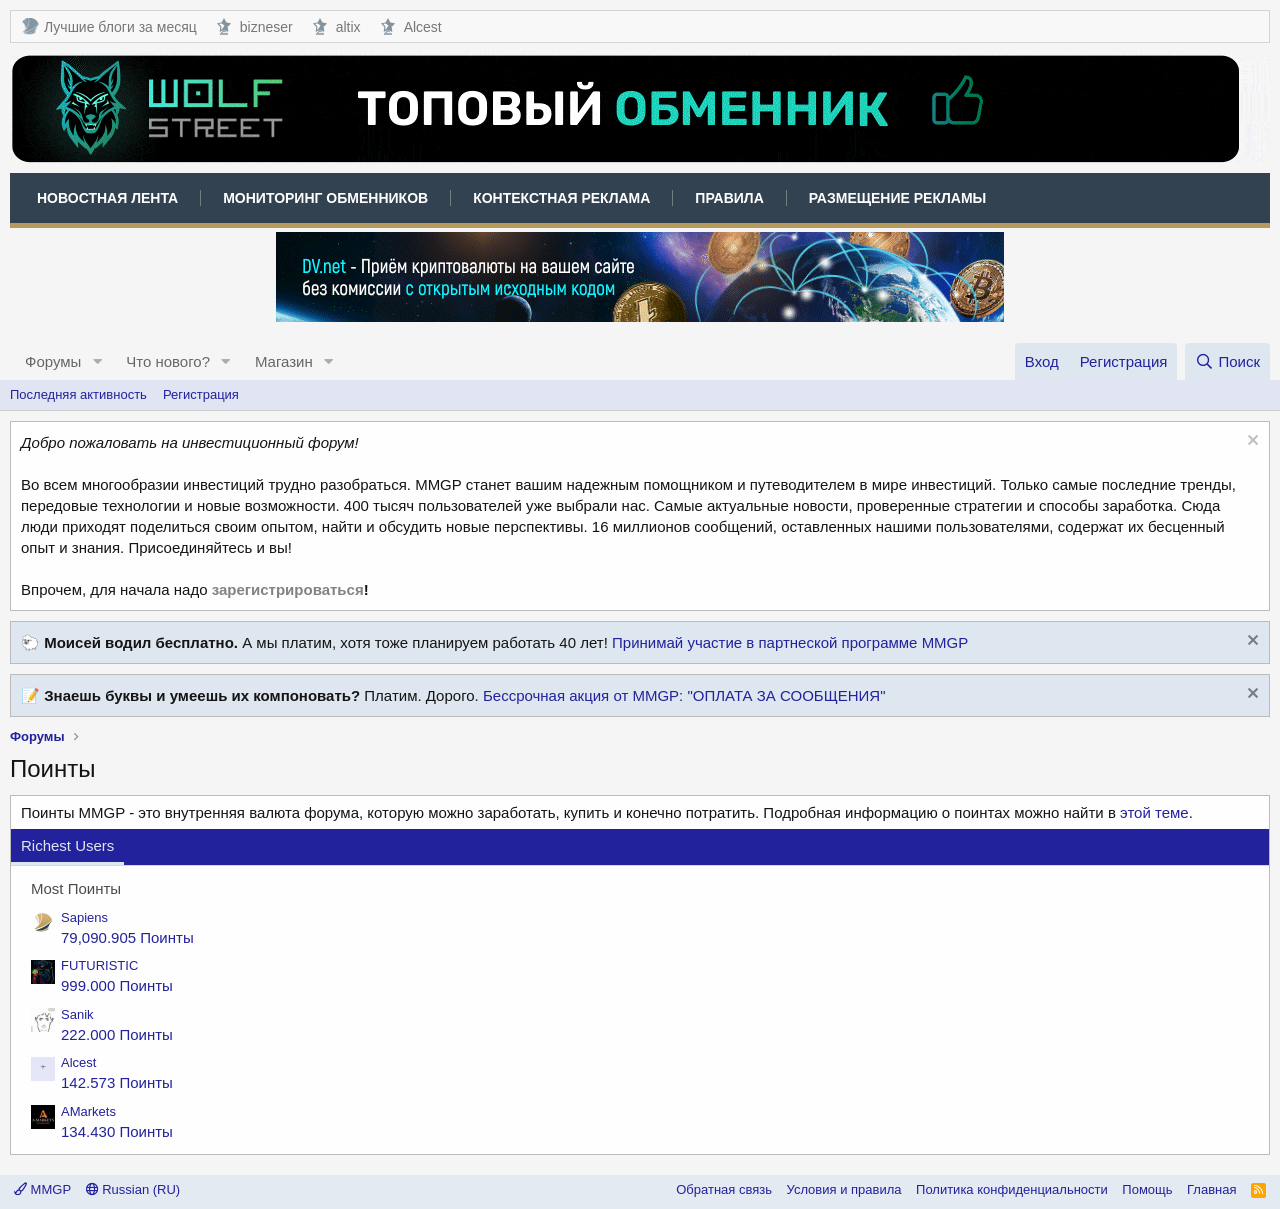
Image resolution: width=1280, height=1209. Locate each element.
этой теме (1154, 812)
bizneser (255, 26)
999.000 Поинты (117, 985)
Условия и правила (844, 1189)
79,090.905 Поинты (127, 937)
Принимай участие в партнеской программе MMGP (790, 642)
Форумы (53, 361)
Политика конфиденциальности (1012, 1189)
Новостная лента (107, 198)
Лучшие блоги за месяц (109, 26)
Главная (1211, 1189)
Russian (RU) (133, 1189)
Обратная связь (724, 1189)
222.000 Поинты (117, 1034)
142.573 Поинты (117, 1082)
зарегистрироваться (288, 589)
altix (337, 26)
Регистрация (201, 394)
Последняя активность (78, 394)
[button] (97, 361)
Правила (729, 198)
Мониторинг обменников (325, 198)
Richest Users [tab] (67, 845)
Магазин (284, 361)
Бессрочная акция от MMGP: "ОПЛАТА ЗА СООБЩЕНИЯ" (684, 695)
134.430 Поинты (117, 1131)
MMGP (42, 1189)
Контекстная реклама (561, 198)
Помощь (1147, 1189)
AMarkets (88, 1111)
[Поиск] (1227, 361)
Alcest (411, 26)
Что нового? (168, 361)
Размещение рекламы (898, 198)
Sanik (77, 1014)
